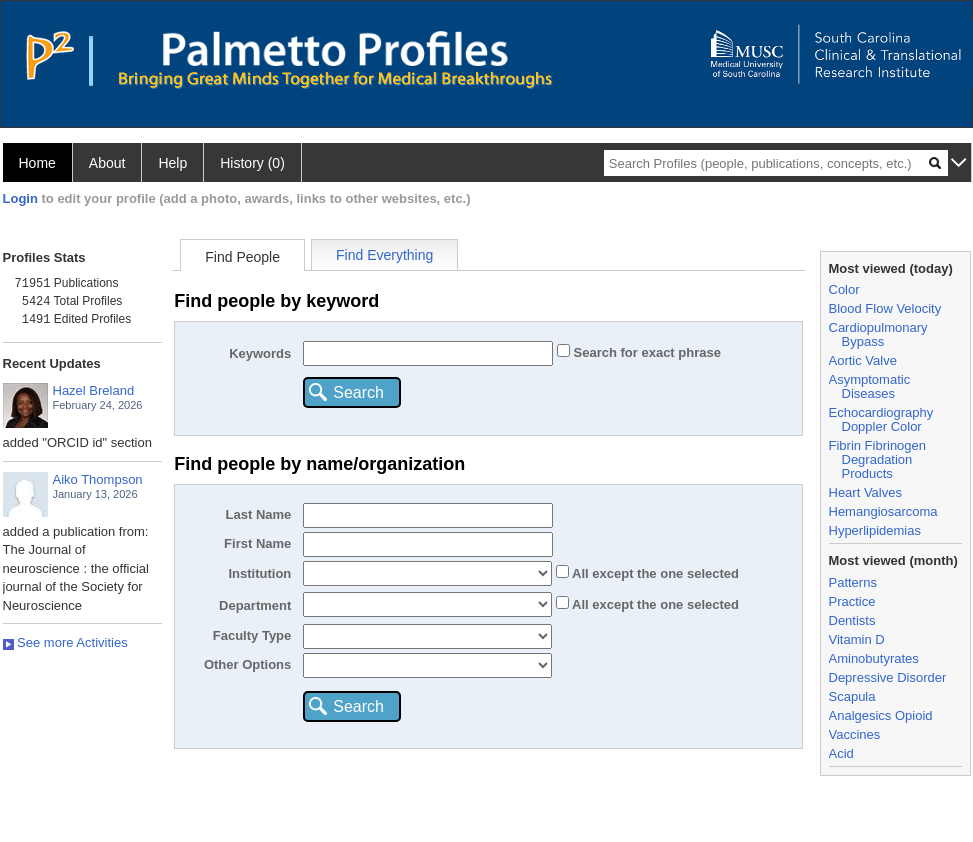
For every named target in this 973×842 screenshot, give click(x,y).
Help (172, 163)
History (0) (252, 163)
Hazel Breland (94, 390)
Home (37, 163)
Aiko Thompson (98, 479)
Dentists (852, 620)
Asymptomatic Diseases (870, 386)
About (107, 163)
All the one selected (654, 573)
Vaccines (855, 734)
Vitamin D (857, 639)
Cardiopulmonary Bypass (878, 334)
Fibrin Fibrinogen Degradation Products (878, 459)
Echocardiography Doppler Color (881, 419)
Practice (852, 601)
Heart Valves (865, 492)
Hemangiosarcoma (883, 511)
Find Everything (384, 255)
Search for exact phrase (645, 352)
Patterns (853, 582)
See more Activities (65, 642)
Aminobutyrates (874, 658)
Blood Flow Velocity (885, 308)
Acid (841, 753)
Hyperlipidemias (875, 530)
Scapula (852, 696)
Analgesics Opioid (881, 715)
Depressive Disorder (888, 677)
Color (844, 289)
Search (358, 392)
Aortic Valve (863, 360)
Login (20, 198)
